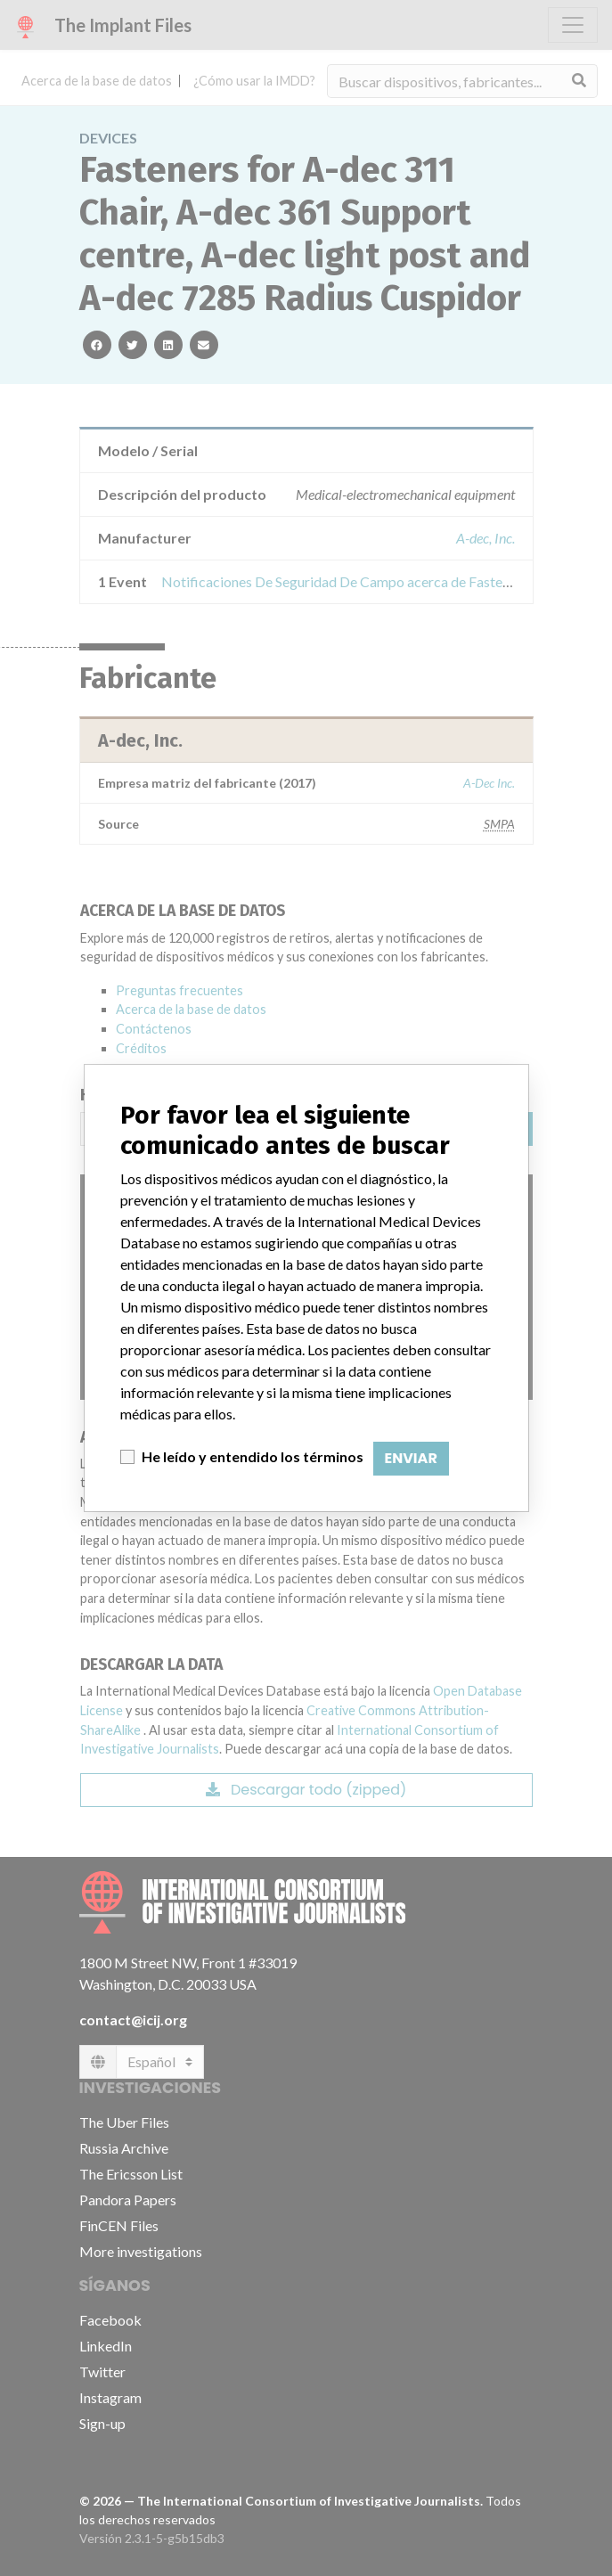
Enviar (411, 1458)
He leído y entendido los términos (252, 1456)
